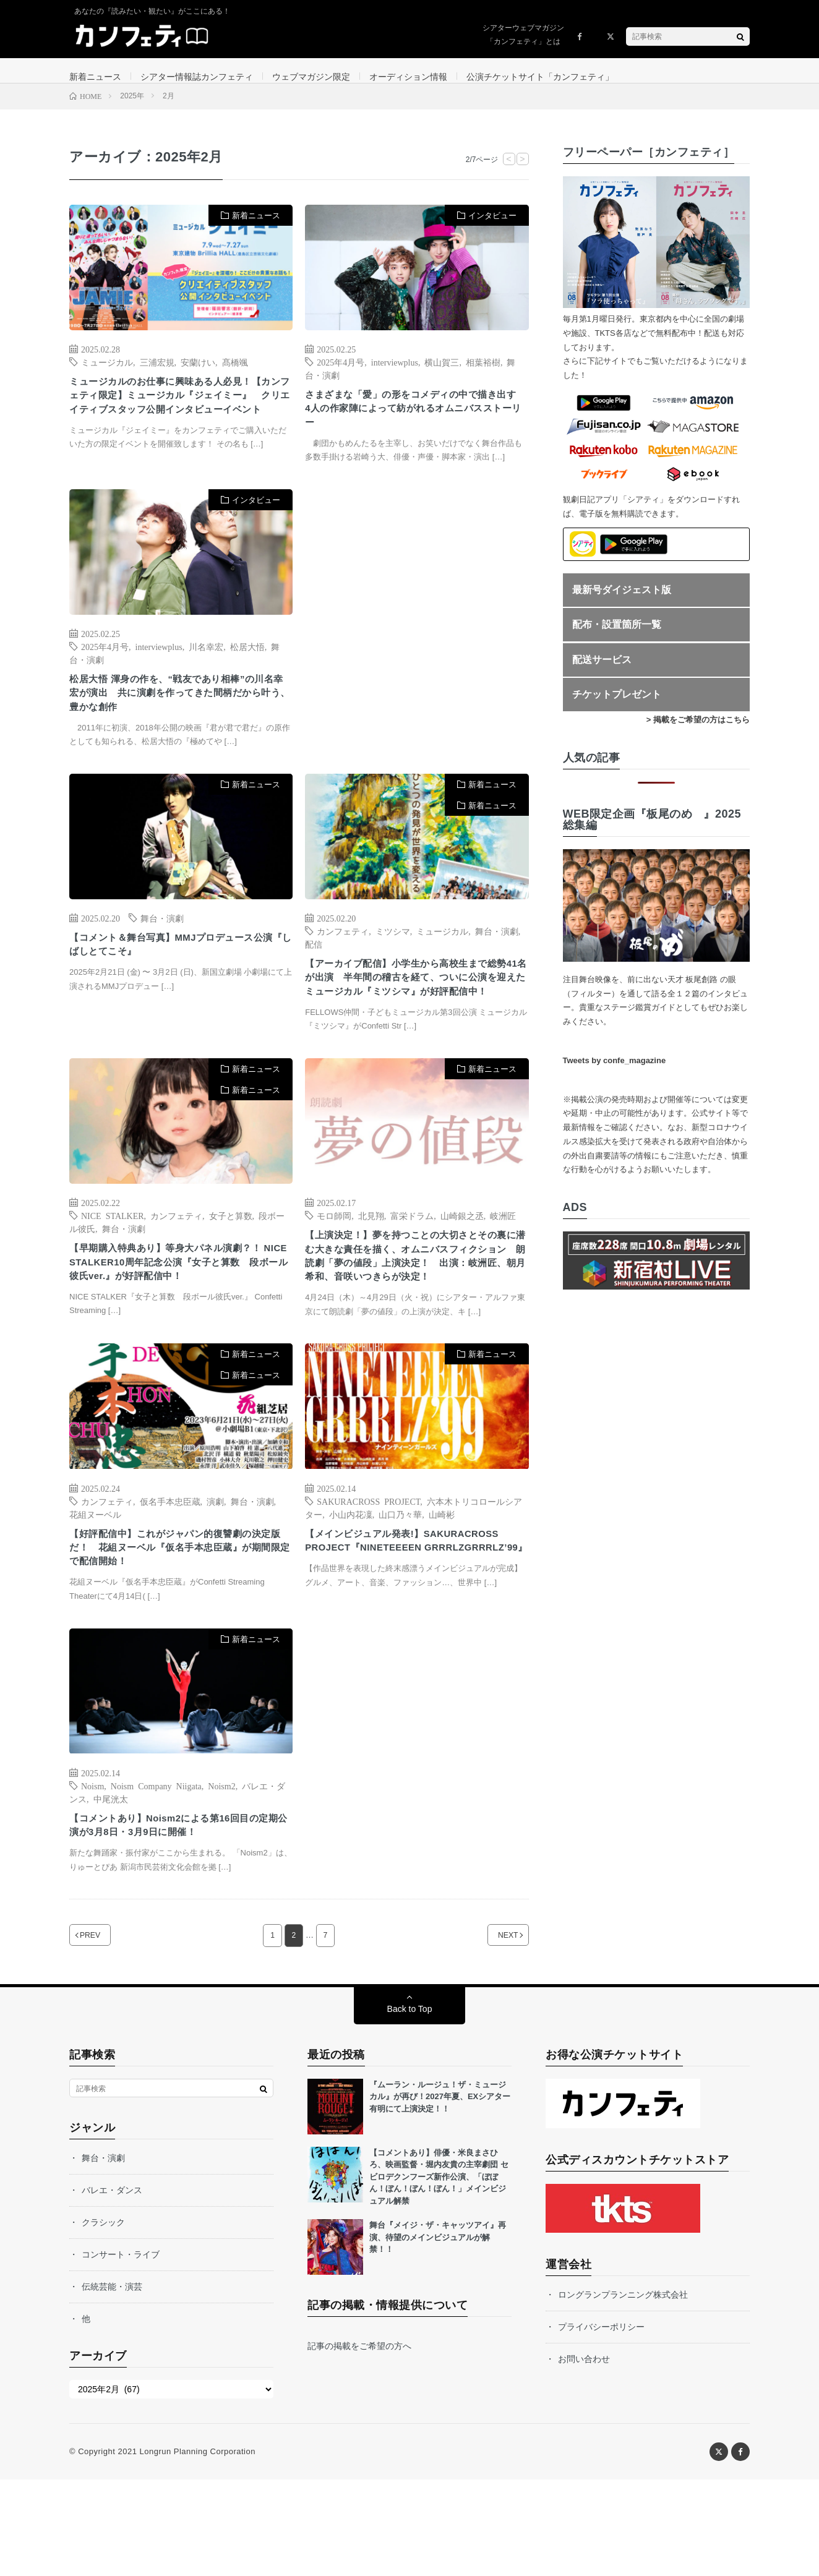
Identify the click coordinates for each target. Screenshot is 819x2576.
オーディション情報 (408, 77)
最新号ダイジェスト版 (621, 602)
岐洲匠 (503, 1271)
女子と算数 (230, 1271)
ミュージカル (107, 374)
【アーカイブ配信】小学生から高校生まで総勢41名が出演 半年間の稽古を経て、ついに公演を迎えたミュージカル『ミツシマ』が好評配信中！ (414, 1022)
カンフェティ (343, 963)
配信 (313, 976)
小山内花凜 (350, 1597)
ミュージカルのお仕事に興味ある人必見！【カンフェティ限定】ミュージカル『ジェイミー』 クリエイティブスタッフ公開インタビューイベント (178, 420)
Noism (92, 1877)
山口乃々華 (400, 1597)
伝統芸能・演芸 (112, 2383)
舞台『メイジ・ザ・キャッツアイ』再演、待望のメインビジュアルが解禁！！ (437, 2334)
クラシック (103, 2319)
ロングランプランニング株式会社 (623, 2391)
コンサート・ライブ (121, 2351)
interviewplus (394, 374)
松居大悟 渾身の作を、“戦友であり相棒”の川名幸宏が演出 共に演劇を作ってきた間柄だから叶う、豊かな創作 (180, 721)
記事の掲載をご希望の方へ (359, 2443)
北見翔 (371, 1271)
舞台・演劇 (162, 950)
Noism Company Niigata (156, 1877)
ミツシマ (392, 963)
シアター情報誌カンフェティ (196, 77)
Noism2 (221, 1877)
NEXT (493, 2032)
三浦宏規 (157, 374)
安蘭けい (198, 374)
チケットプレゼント (616, 706)
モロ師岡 (334, 1271)
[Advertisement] (416, 639)
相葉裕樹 (483, 374)
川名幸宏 (206, 670)
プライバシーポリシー (601, 2423)
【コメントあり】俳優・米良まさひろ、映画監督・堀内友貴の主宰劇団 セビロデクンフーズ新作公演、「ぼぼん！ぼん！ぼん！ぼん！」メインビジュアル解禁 (438, 2273)
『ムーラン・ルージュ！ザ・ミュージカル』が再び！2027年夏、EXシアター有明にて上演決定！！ (439, 2193)
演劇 (215, 1584)
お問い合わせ (584, 2455)
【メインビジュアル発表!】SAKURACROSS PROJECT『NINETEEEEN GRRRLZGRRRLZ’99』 (411, 1635)
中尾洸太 (110, 1890)
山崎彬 (442, 1597)
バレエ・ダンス (112, 2286)
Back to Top (409, 2105)
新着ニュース (95, 77)
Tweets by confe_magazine (614, 1072)
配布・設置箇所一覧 (616, 636)
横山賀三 (441, 374)
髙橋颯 (235, 374)
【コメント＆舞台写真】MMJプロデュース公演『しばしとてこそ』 (179, 979)
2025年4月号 (340, 374)
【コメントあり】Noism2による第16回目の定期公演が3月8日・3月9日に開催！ (177, 1919)
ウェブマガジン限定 (311, 77)
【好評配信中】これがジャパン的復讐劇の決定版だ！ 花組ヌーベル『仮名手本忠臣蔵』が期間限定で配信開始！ (178, 1635)
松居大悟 (247, 670)
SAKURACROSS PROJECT (368, 1584)
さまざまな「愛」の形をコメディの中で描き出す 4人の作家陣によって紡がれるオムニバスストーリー (414, 425)
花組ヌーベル (95, 1597)
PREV (105, 2032)
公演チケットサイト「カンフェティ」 (540, 77)
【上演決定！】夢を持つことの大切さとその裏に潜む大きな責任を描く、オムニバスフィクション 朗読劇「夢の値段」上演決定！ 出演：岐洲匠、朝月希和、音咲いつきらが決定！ (414, 1326)
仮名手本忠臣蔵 (170, 1584)
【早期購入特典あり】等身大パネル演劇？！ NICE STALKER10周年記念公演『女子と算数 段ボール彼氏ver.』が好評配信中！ (177, 1330)
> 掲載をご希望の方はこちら (698, 732)
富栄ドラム (412, 1271)
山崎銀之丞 (462, 1271)
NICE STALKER (112, 1271)
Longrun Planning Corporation (197, 2547)
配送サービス (602, 672)
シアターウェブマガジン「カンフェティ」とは (523, 35)
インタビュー (492, 228)
